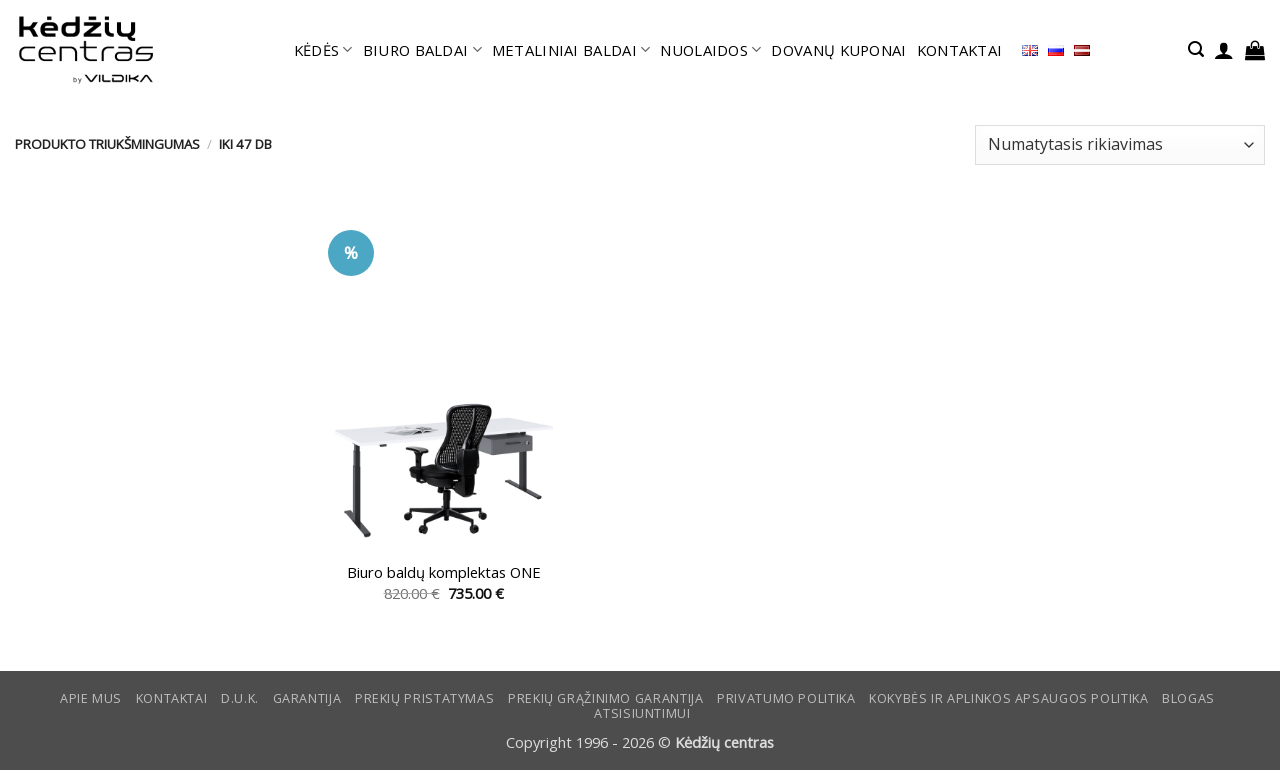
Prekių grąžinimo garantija (605, 698)
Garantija (307, 698)
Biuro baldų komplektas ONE (444, 572)
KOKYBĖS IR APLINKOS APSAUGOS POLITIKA (1008, 698)
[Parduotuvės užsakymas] (1120, 145)
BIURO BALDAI (422, 50)
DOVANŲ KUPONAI (838, 50)
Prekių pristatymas (424, 698)
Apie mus (91, 698)
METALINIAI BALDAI (571, 50)
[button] (1196, 49)
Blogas (1188, 698)
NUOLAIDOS (710, 50)
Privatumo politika (786, 698)
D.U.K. (240, 698)
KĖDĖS (323, 50)
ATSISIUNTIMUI (642, 713)
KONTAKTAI (960, 50)
